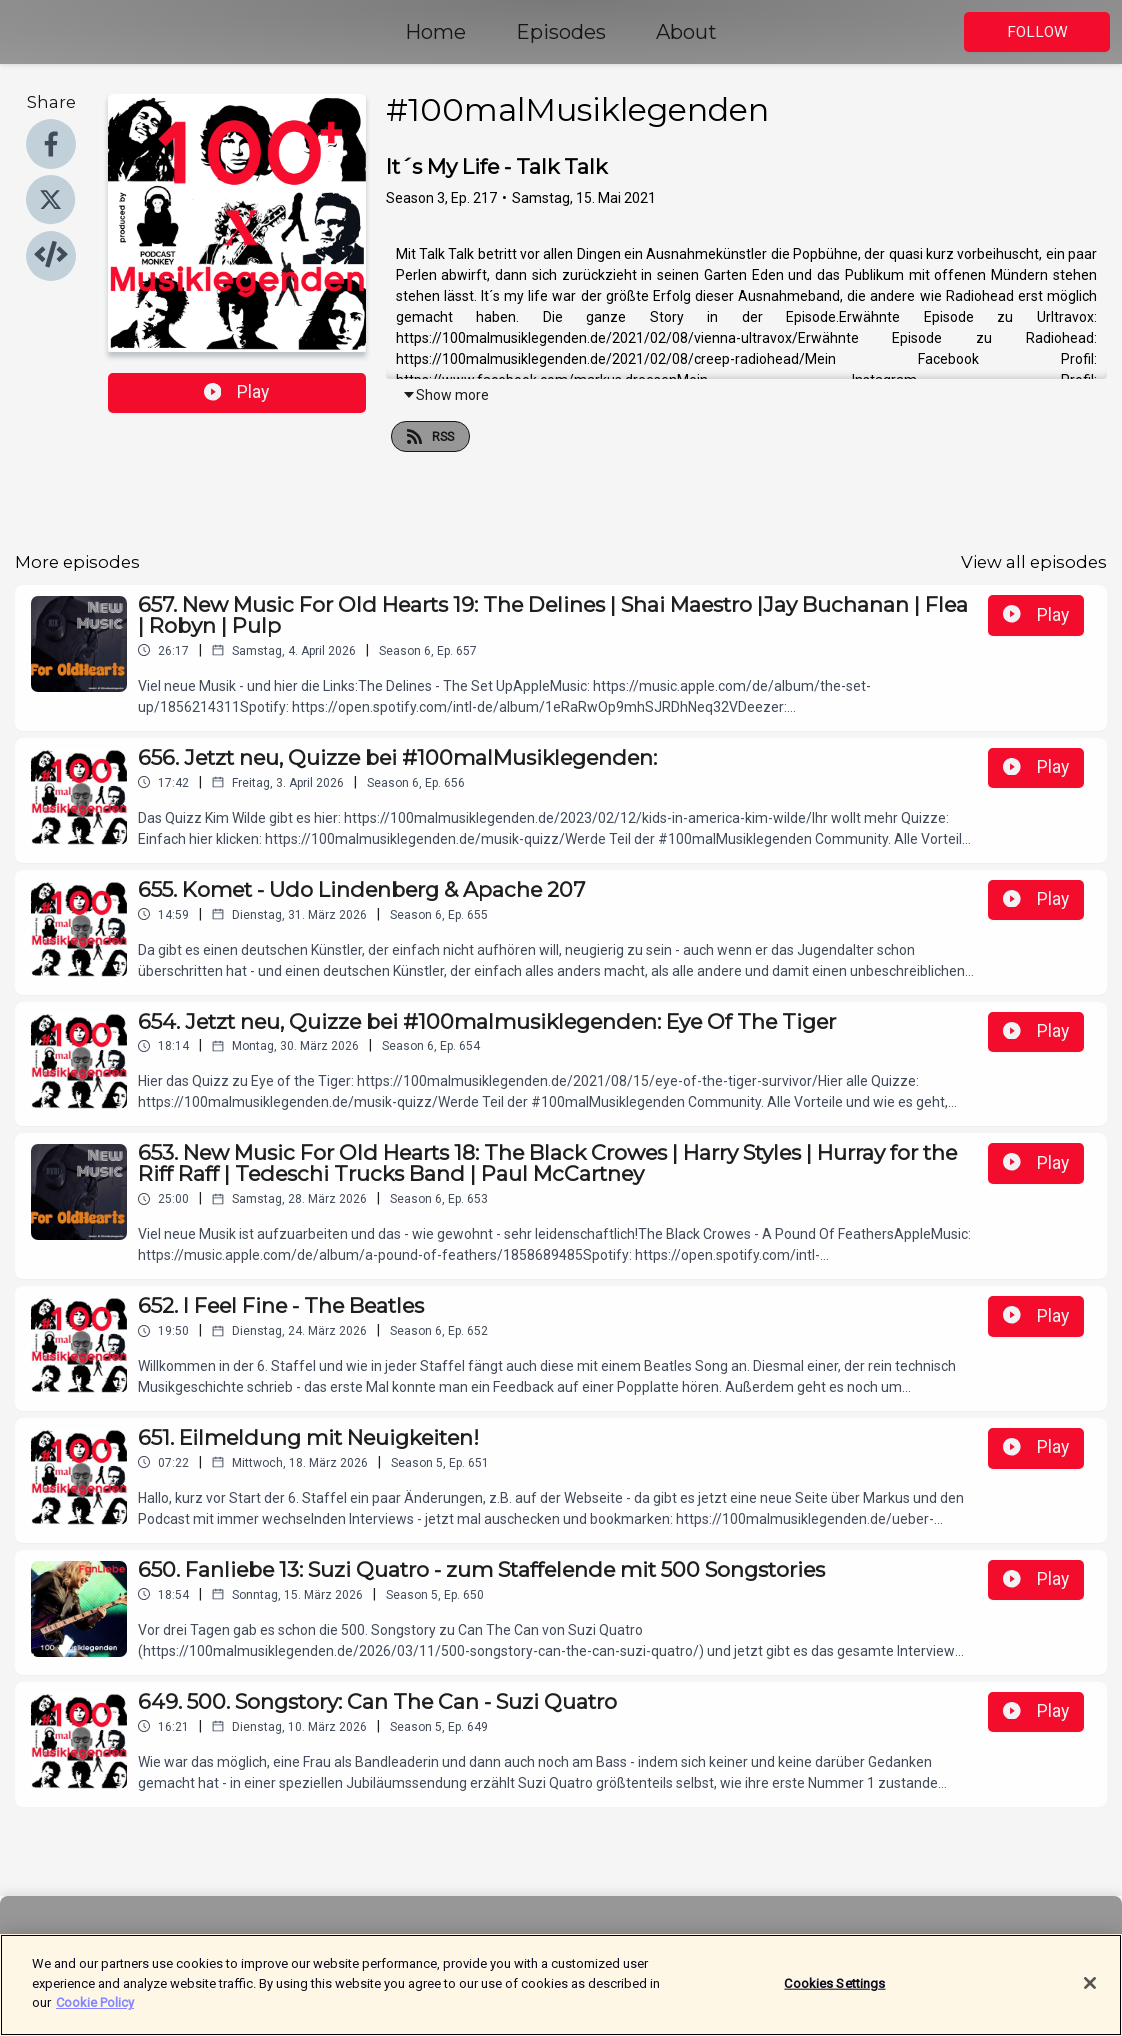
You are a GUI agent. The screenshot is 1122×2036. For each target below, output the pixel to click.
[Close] (1090, 1995)
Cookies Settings (834, 1994)
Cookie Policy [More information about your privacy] (95, 2014)
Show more (445, 395)
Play (237, 392)
